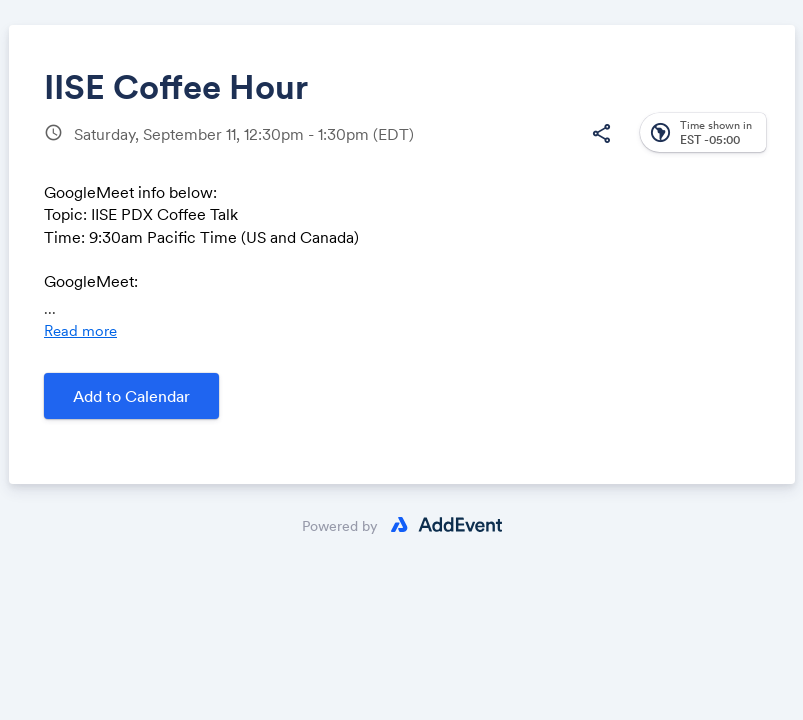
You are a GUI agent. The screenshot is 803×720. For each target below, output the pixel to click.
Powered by (340, 526)
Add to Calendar (131, 396)
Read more (80, 330)
